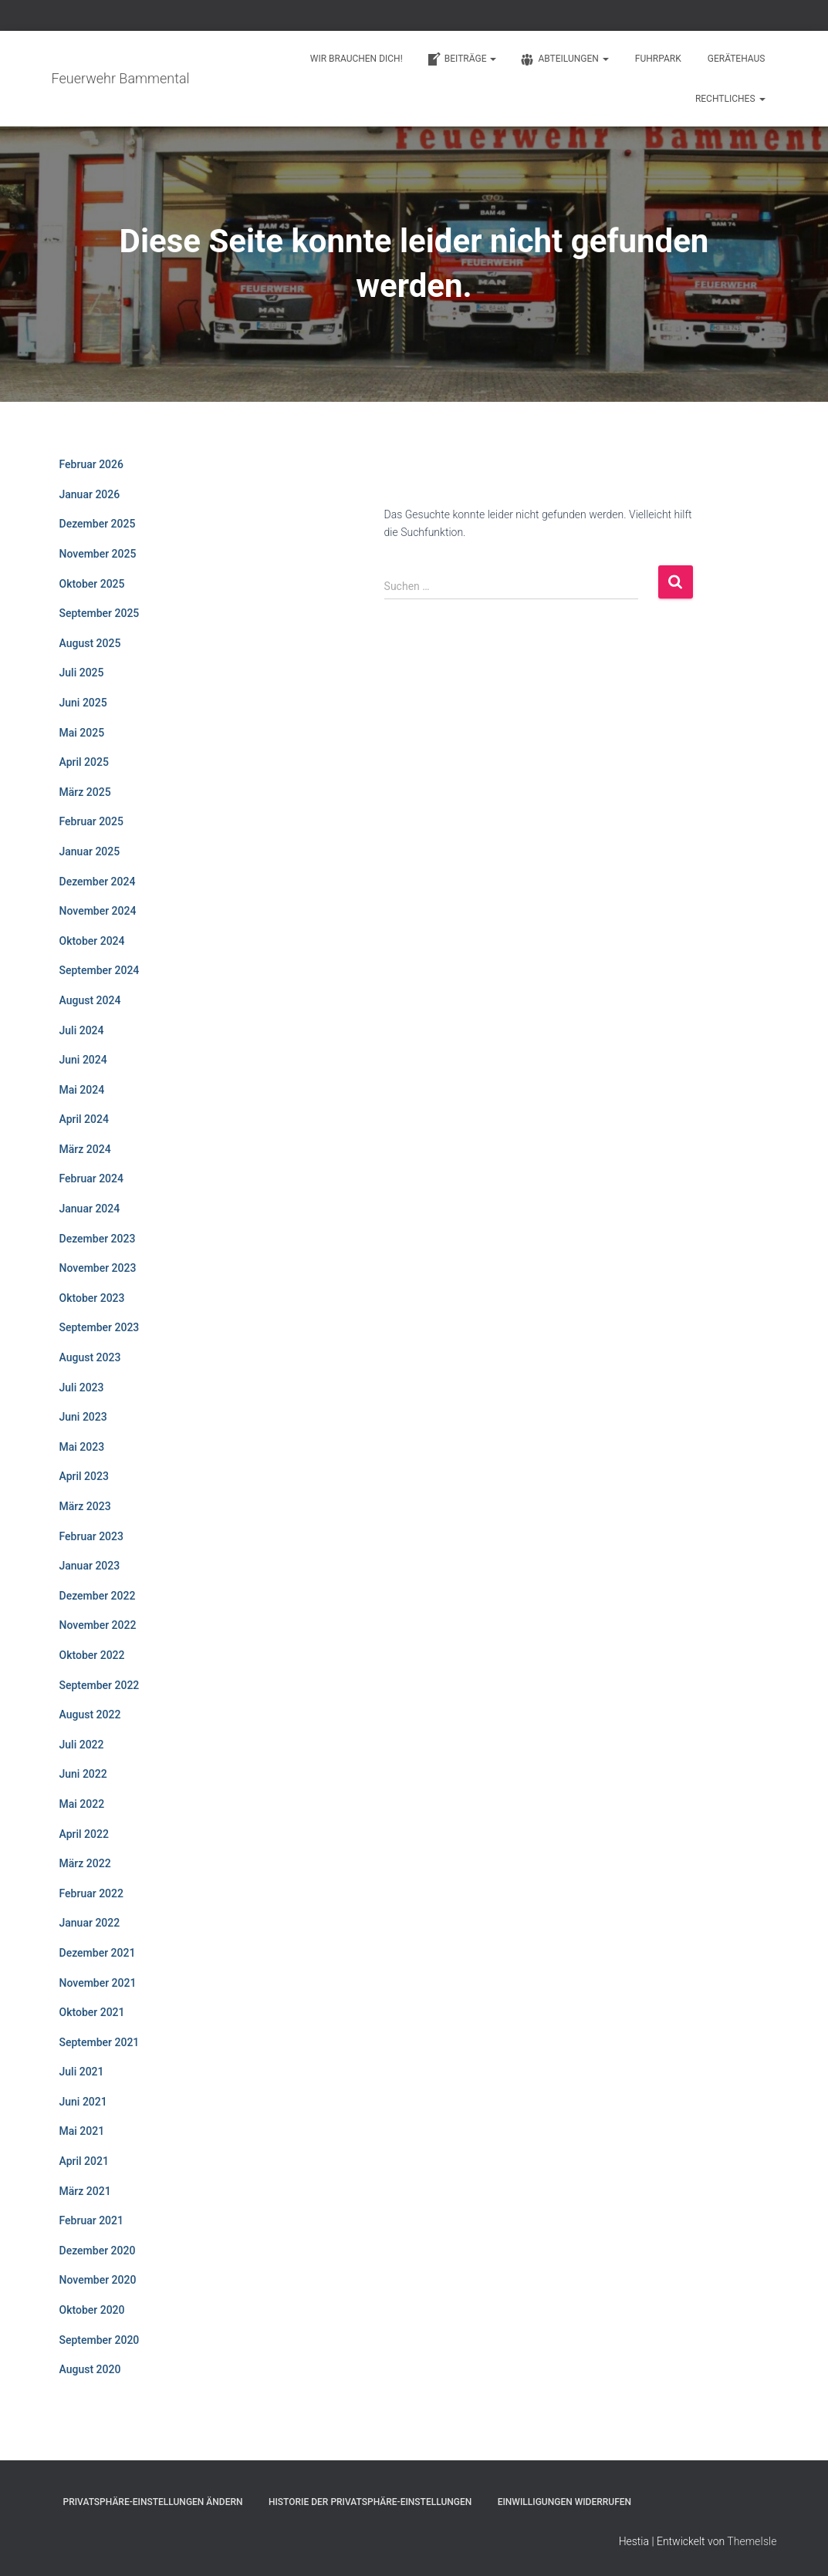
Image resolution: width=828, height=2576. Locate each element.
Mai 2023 (82, 1447)
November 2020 (98, 2280)
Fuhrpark (658, 58)
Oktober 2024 (92, 941)
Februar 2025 (91, 821)
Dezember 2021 (97, 1953)
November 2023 (98, 1268)
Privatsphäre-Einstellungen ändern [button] (153, 2502)
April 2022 (84, 1834)
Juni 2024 (83, 1060)
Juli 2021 (81, 2071)
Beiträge (461, 59)
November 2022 (98, 1625)
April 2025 (84, 762)
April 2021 (84, 2161)
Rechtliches (730, 98)
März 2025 (85, 792)
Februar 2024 (91, 1178)
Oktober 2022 (92, 1655)
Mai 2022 (82, 1804)
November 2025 (98, 554)
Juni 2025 (83, 702)
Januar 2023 (89, 1565)
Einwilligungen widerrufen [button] (564, 2502)
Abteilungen (563, 59)
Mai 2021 (82, 2131)
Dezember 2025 (97, 524)
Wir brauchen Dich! (356, 58)
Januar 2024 (89, 1208)
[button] (492, 58)
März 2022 (85, 1863)
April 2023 (84, 1476)
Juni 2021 (83, 2102)
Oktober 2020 (92, 2310)
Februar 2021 (91, 2220)
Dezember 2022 (97, 1596)
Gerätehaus (736, 58)
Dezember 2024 (97, 881)
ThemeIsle (751, 2541)
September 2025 (99, 613)
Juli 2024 (81, 1030)
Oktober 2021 (92, 2012)
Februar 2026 (91, 464)
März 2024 (85, 1149)
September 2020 (99, 2340)
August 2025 (90, 643)
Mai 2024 (82, 1090)
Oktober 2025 (92, 584)
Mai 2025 (82, 733)
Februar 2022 (91, 1893)
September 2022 (99, 1685)
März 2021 (85, 2191)
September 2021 (99, 2042)
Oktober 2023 (92, 1298)
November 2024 (98, 911)
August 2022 (90, 1714)
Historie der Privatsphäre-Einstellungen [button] (370, 2502)
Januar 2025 (89, 851)
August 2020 (90, 2369)
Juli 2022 (81, 1744)
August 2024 (90, 1000)
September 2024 (99, 970)
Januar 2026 (89, 494)
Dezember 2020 (97, 2250)
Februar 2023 (91, 1536)
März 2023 (85, 1506)
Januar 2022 (89, 1923)
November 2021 (98, 1983)
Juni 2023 (83, 1417)
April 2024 (84, 1119)
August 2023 (90, 1357)
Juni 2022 (83, 1774)
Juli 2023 (81, 1387)
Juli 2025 (81, 672)
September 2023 (99, 1327)
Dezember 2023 (97, 1238)
